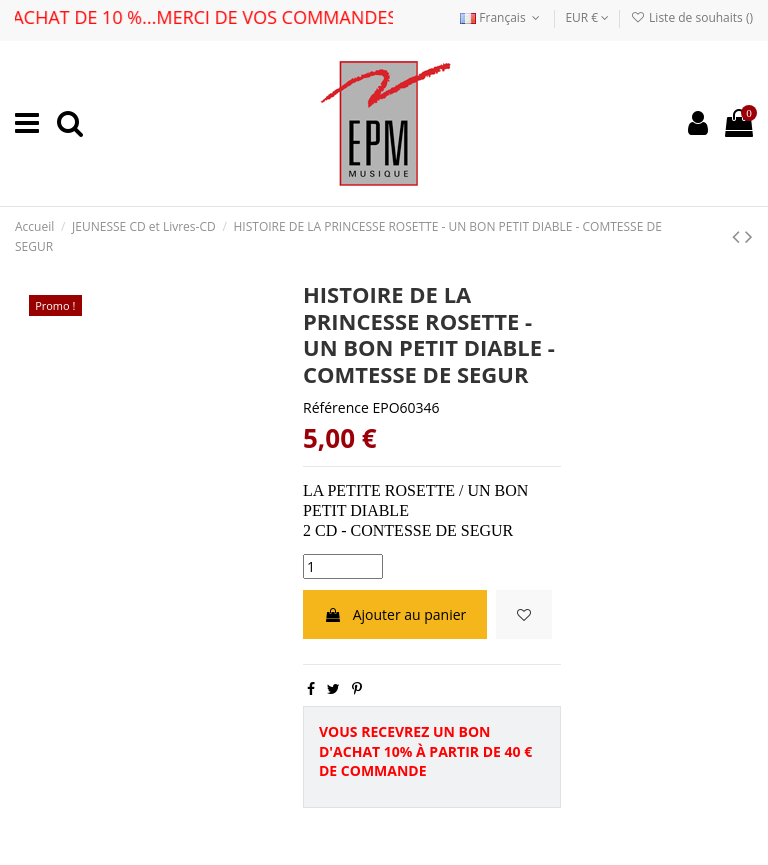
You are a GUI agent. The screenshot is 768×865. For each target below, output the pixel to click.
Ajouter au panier (395, 614)
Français (502, 17)
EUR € (587, 17)
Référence (336, 407)
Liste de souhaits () (692, 17)
